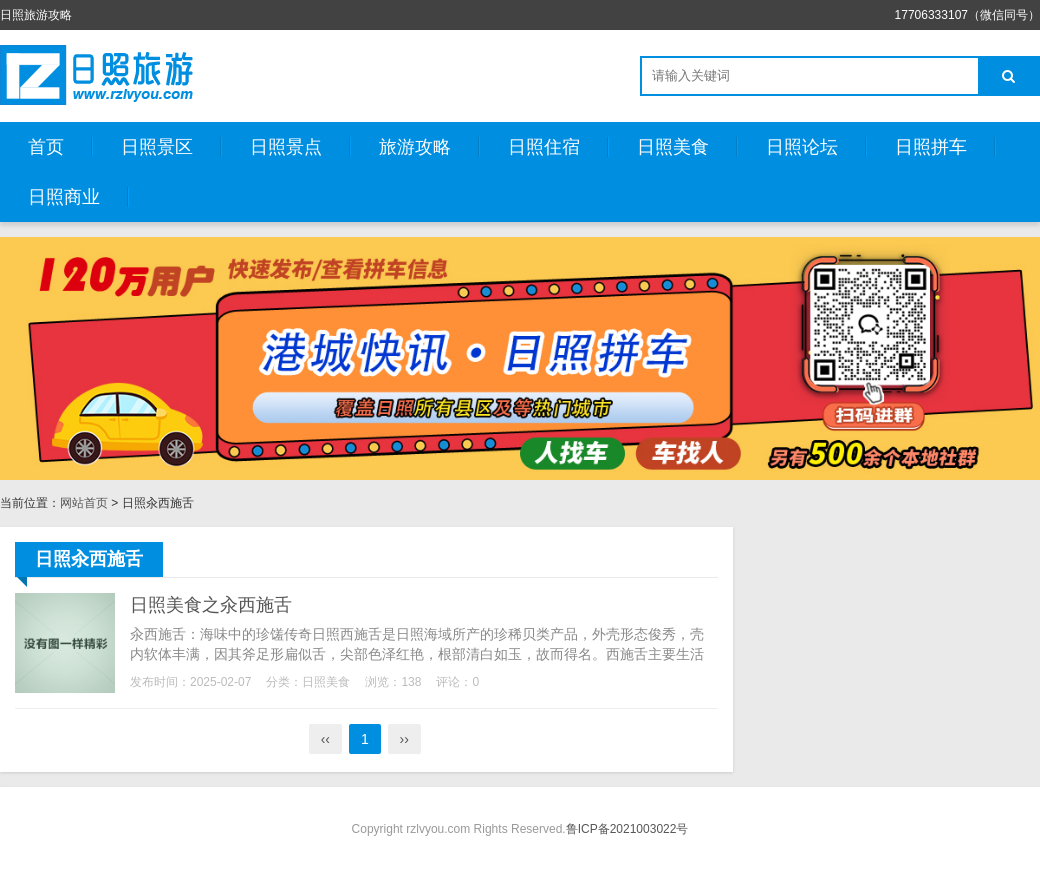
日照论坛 (802, 147)
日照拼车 (931, 147)
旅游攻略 (415, 147)
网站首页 (84, 503)
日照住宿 (544, 147)
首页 (46, 147)
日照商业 (64, 197)
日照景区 (157, 147)
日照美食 (673, 147)
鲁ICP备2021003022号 (627, 829)
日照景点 (286, 147)
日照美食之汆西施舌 (211, 605)
